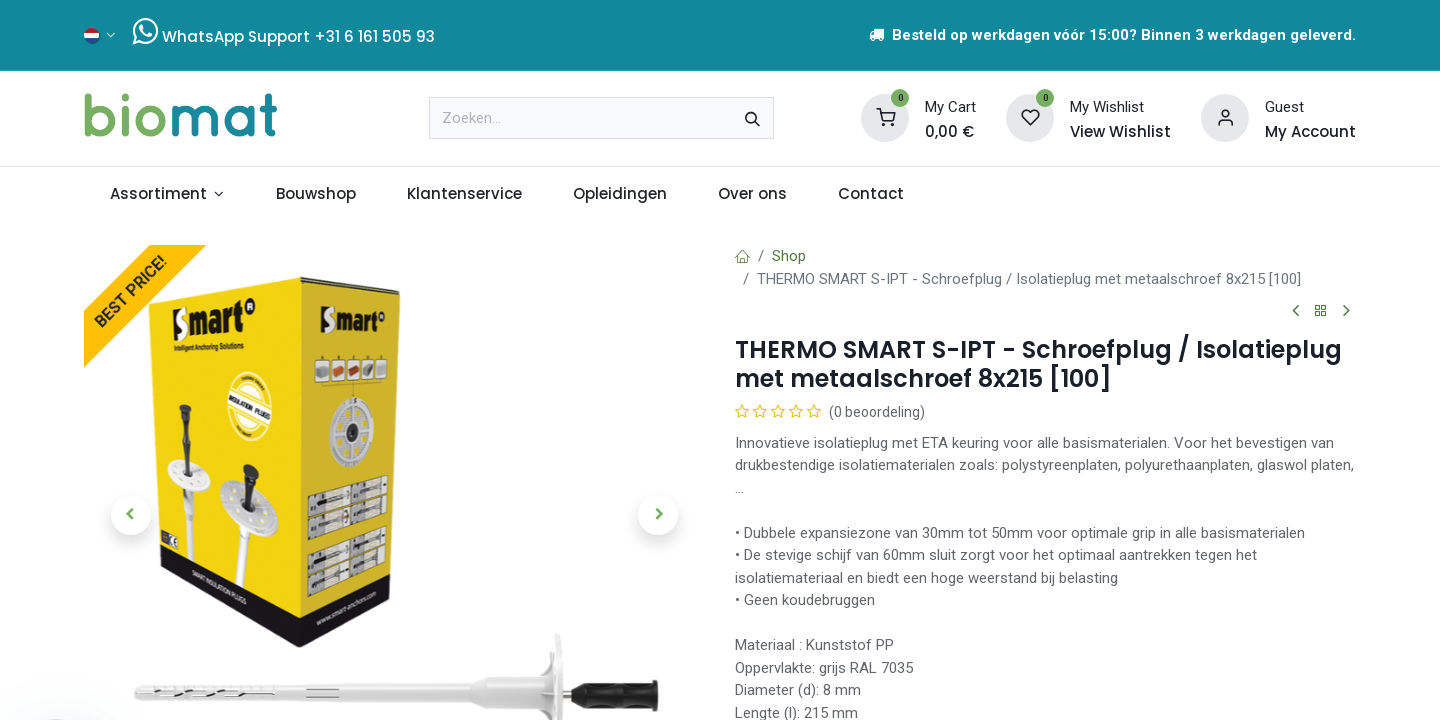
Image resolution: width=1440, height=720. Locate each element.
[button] (130, 515)
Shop (789, 256)
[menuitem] (167, 194)
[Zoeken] (752, 118)
